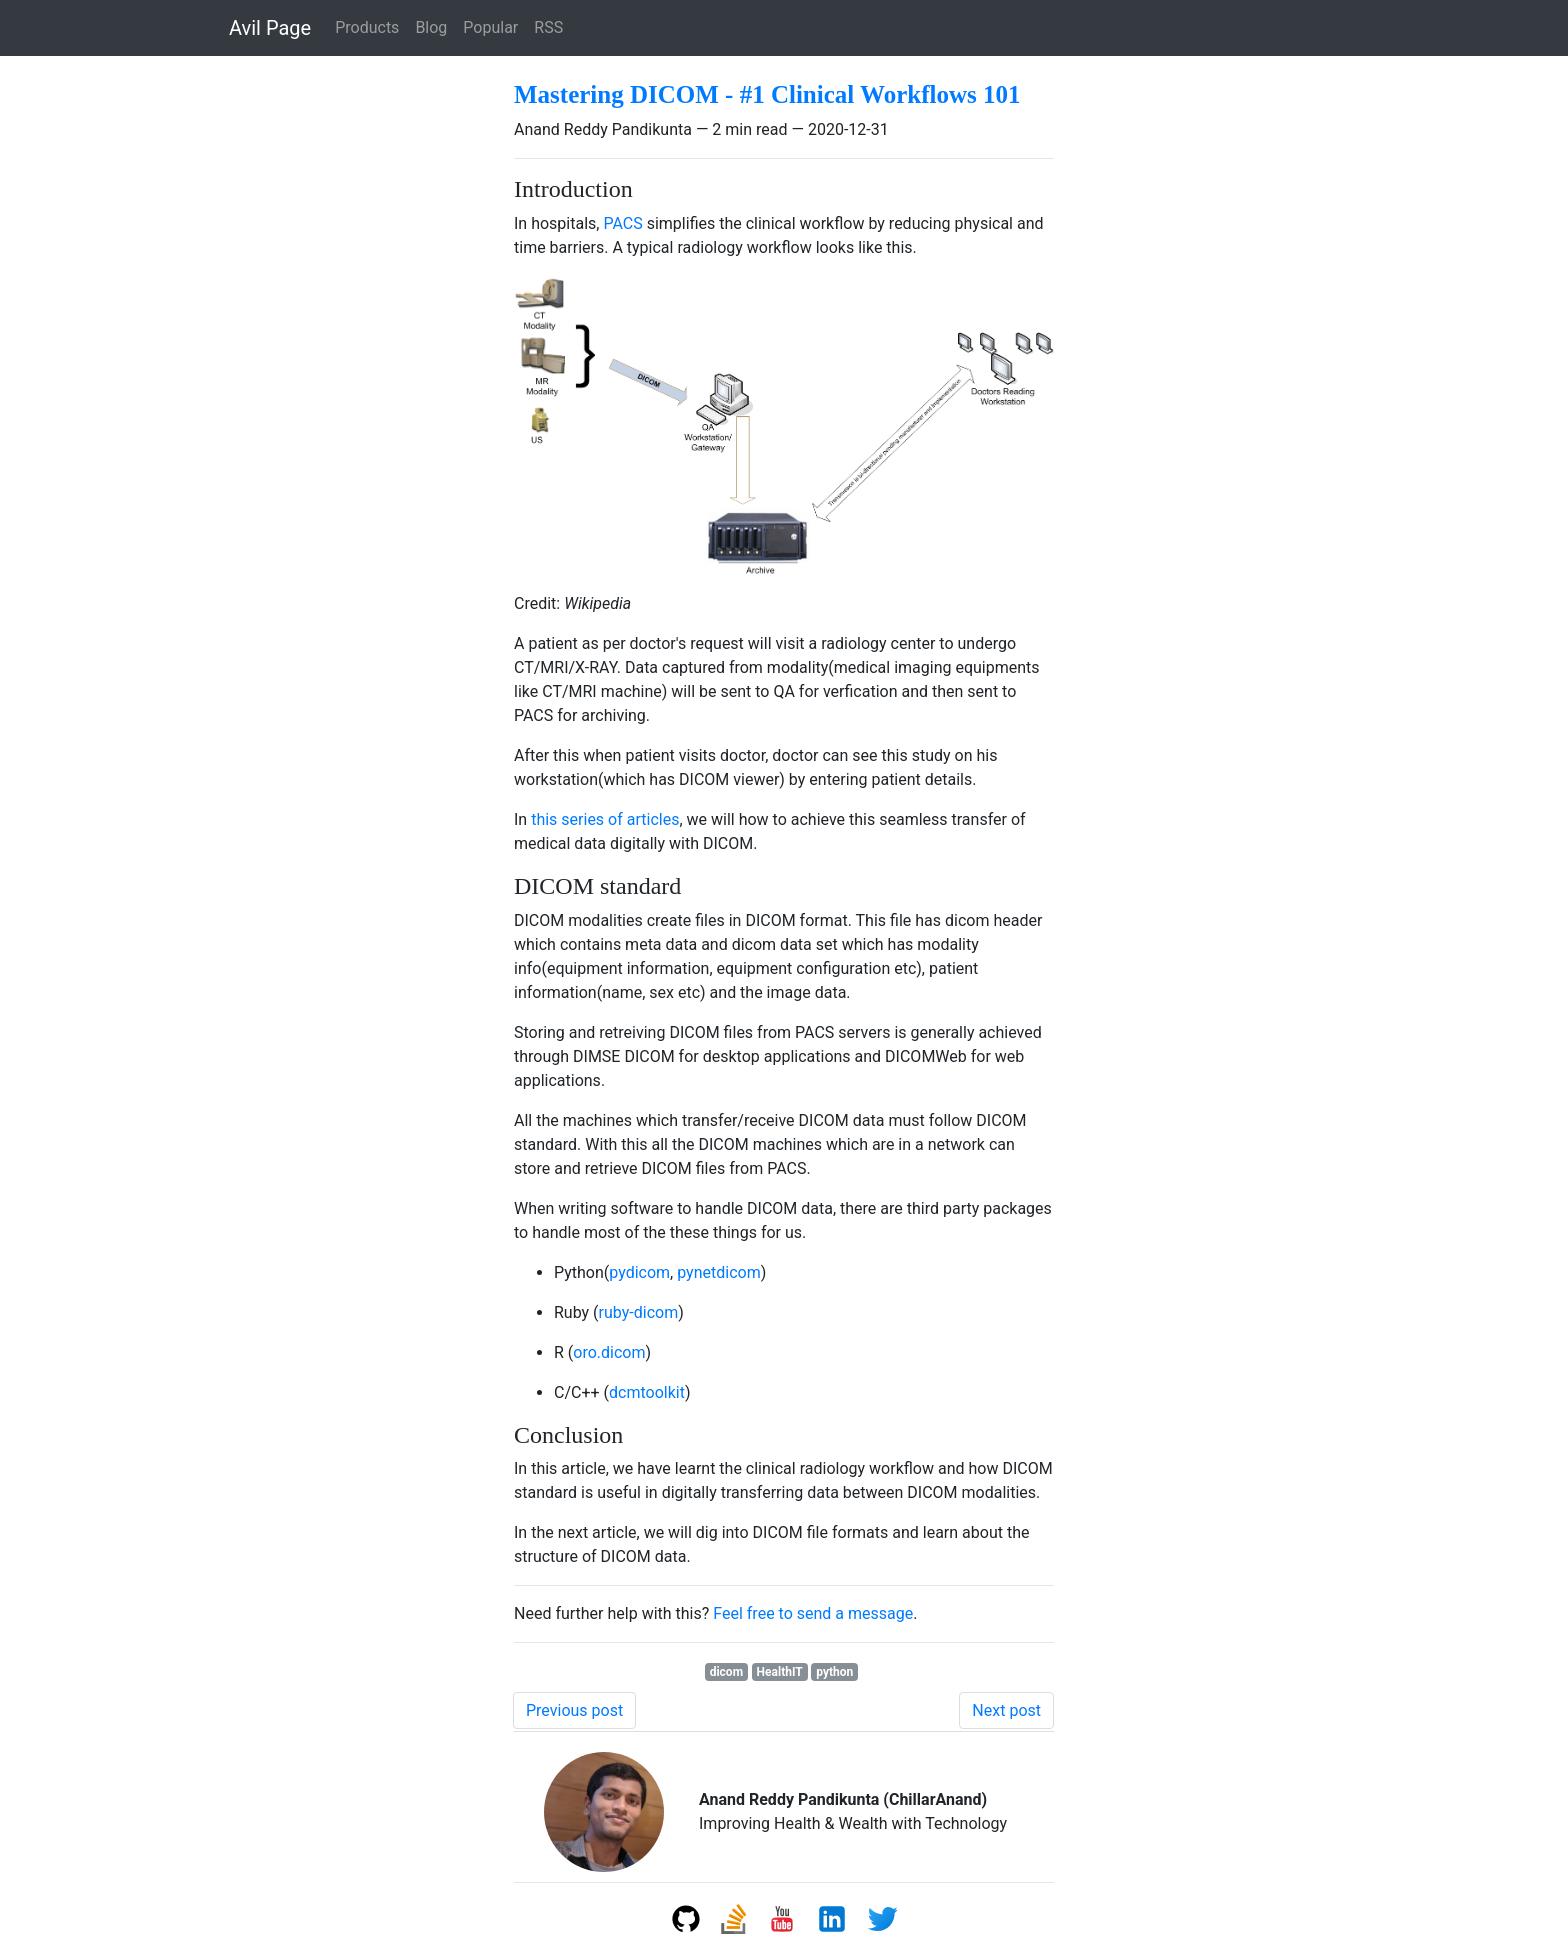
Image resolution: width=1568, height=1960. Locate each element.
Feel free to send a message (813, 1613)
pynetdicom (718, 1272)
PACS (622, 223)
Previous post (574, 1710)
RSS (548, 27)
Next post (1006, 1710)
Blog (431, 27)
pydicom (639, 1272)
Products (367, 27)
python (834, 1672)
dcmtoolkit (647, 1392)
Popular (490, 27)
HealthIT (780, 1672)
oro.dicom (609, 1352)
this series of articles (605, 819)
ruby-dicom (639, 1312)
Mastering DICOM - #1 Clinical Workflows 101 (767, 94)
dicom (726, 1672)
